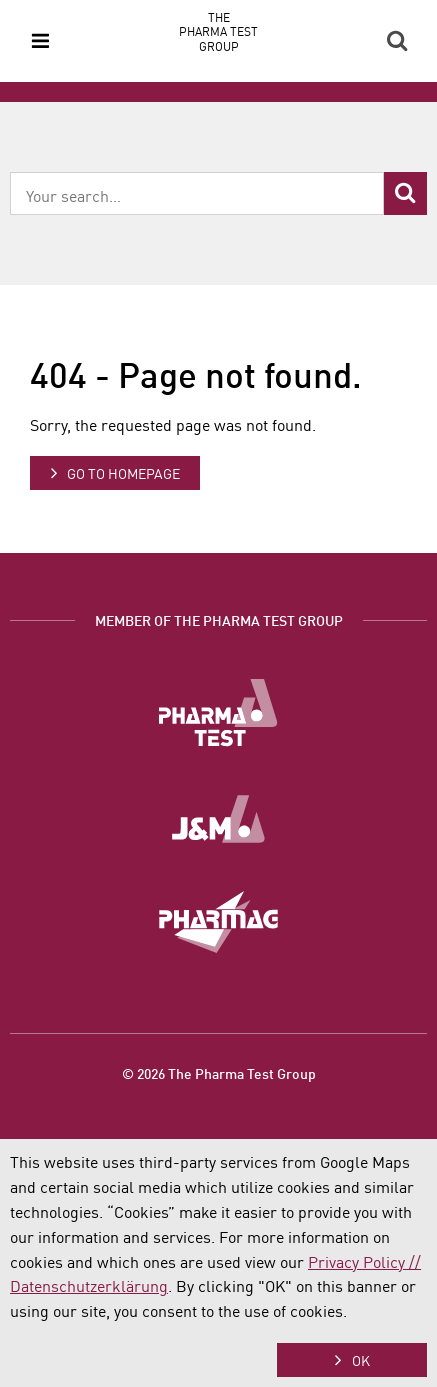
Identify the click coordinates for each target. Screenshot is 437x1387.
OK (361, 1360)
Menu (40, 41)
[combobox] (197, 193)
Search (397, 41)
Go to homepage (123, 473)
